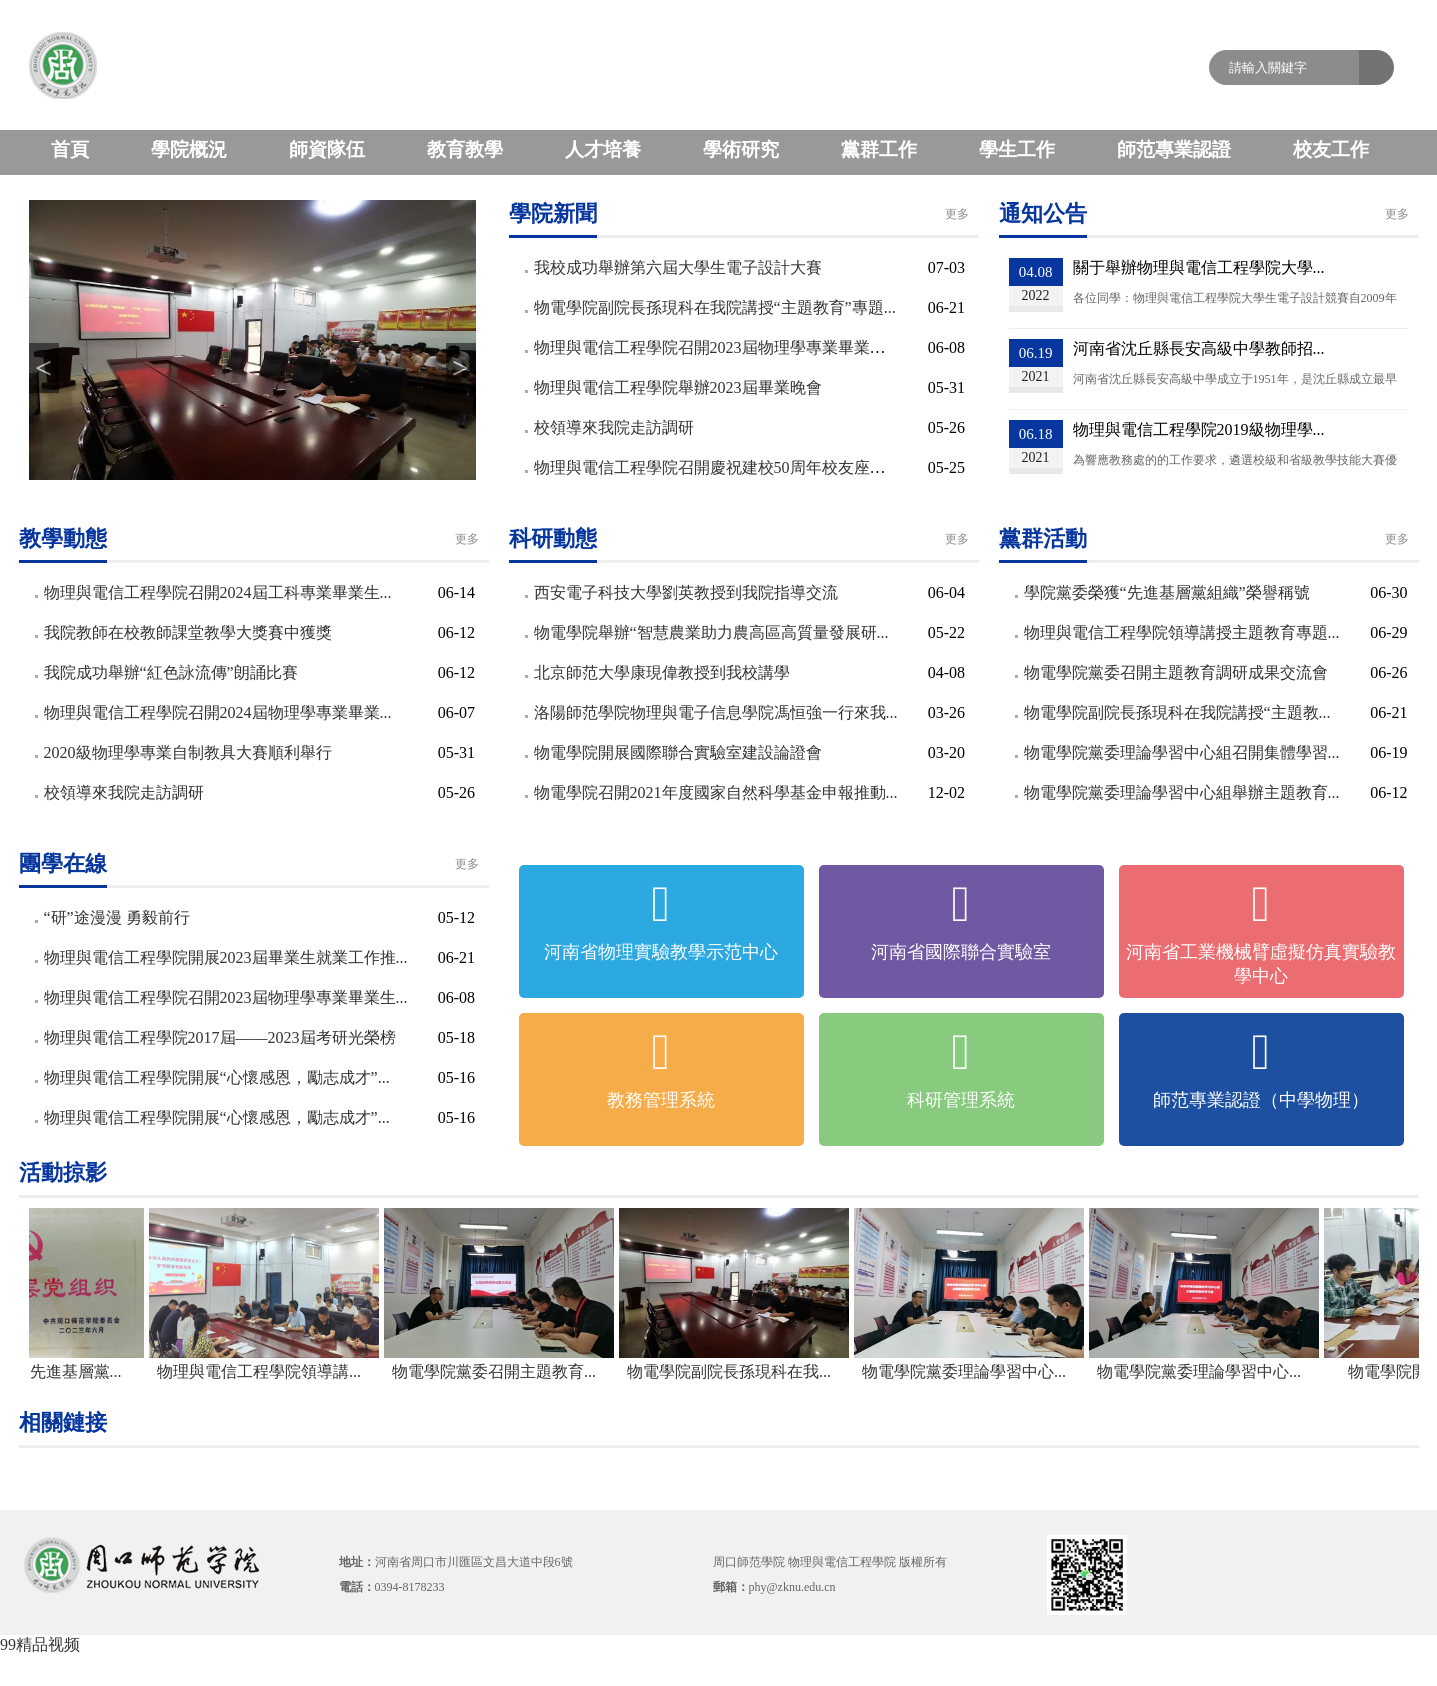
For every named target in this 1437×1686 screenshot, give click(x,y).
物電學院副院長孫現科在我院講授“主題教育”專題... (715, 307)
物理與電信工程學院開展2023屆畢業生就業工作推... (226, 957)
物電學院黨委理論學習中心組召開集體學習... (1182, 752)
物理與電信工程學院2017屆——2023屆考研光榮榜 (220, 1037)
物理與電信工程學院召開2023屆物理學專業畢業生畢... (724, 347)
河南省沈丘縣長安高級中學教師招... (1199, 348)
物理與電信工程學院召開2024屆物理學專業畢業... (218, 712)
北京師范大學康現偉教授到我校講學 (662, 672)
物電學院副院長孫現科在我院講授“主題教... (1177, 712)
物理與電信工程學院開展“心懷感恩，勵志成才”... (217, 1077)
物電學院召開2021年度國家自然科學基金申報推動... (716, 792)
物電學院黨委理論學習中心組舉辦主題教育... (1182, 792)
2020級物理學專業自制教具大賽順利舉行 (188, 752)
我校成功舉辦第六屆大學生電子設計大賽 (678, 267)
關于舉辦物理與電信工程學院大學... (1199, 267)
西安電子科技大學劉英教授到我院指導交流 (686, 592)
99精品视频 (40, 1644)
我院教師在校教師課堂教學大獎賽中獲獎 (188, 632)
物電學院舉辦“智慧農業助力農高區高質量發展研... (711, 632)
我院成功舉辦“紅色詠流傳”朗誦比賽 (171, 672)
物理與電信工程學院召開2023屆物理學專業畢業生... (226, 997)
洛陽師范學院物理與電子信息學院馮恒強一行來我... (716, 712)
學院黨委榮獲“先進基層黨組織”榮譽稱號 (1167, 592)
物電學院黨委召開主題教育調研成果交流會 (1176, 672)
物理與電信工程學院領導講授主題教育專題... (1182, 632)
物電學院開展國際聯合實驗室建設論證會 (678, 752)
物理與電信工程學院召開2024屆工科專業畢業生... (218, 592)
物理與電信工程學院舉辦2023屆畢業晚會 (678, 387)
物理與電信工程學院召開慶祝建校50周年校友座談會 (718, 467)
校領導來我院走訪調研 (614, 427)
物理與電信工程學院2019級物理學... (1199, 429)
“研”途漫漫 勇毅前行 (117, 917)
